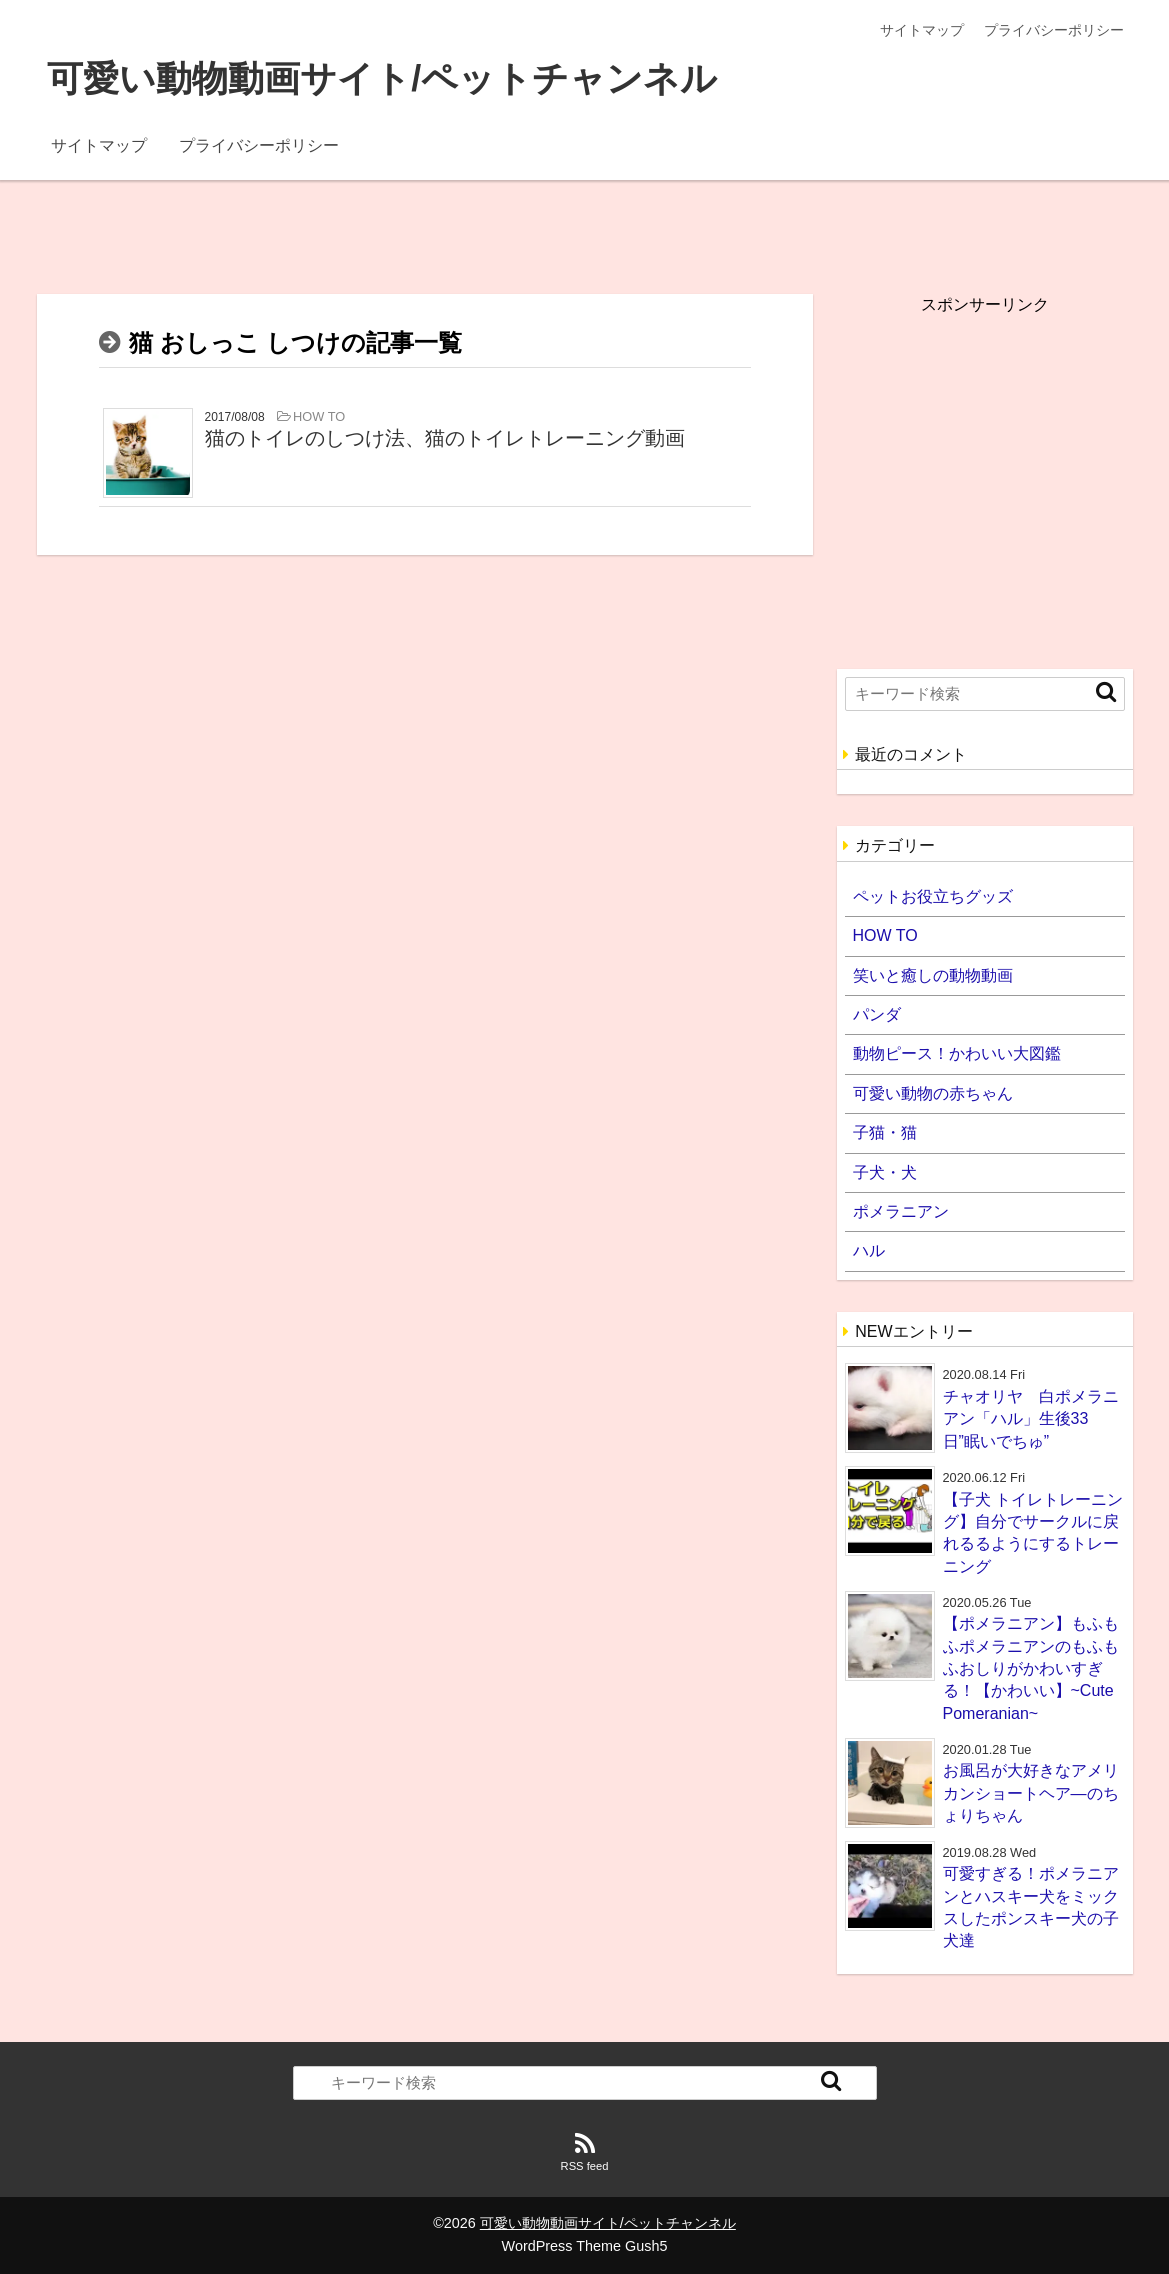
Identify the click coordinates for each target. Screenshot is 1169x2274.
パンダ (877, 1014)
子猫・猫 (885, 1132)
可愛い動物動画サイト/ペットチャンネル (382, 78)
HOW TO (885, 935)
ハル (869, 1250)
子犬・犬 (885, 1172)
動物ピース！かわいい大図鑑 (957, 1053)
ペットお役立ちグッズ (933, 896)
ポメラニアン (901, 1211)
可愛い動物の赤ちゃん (933, 1093)
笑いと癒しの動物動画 (933, 975)
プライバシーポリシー (1054, 30)
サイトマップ (922, 30)
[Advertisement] (584, 225)
